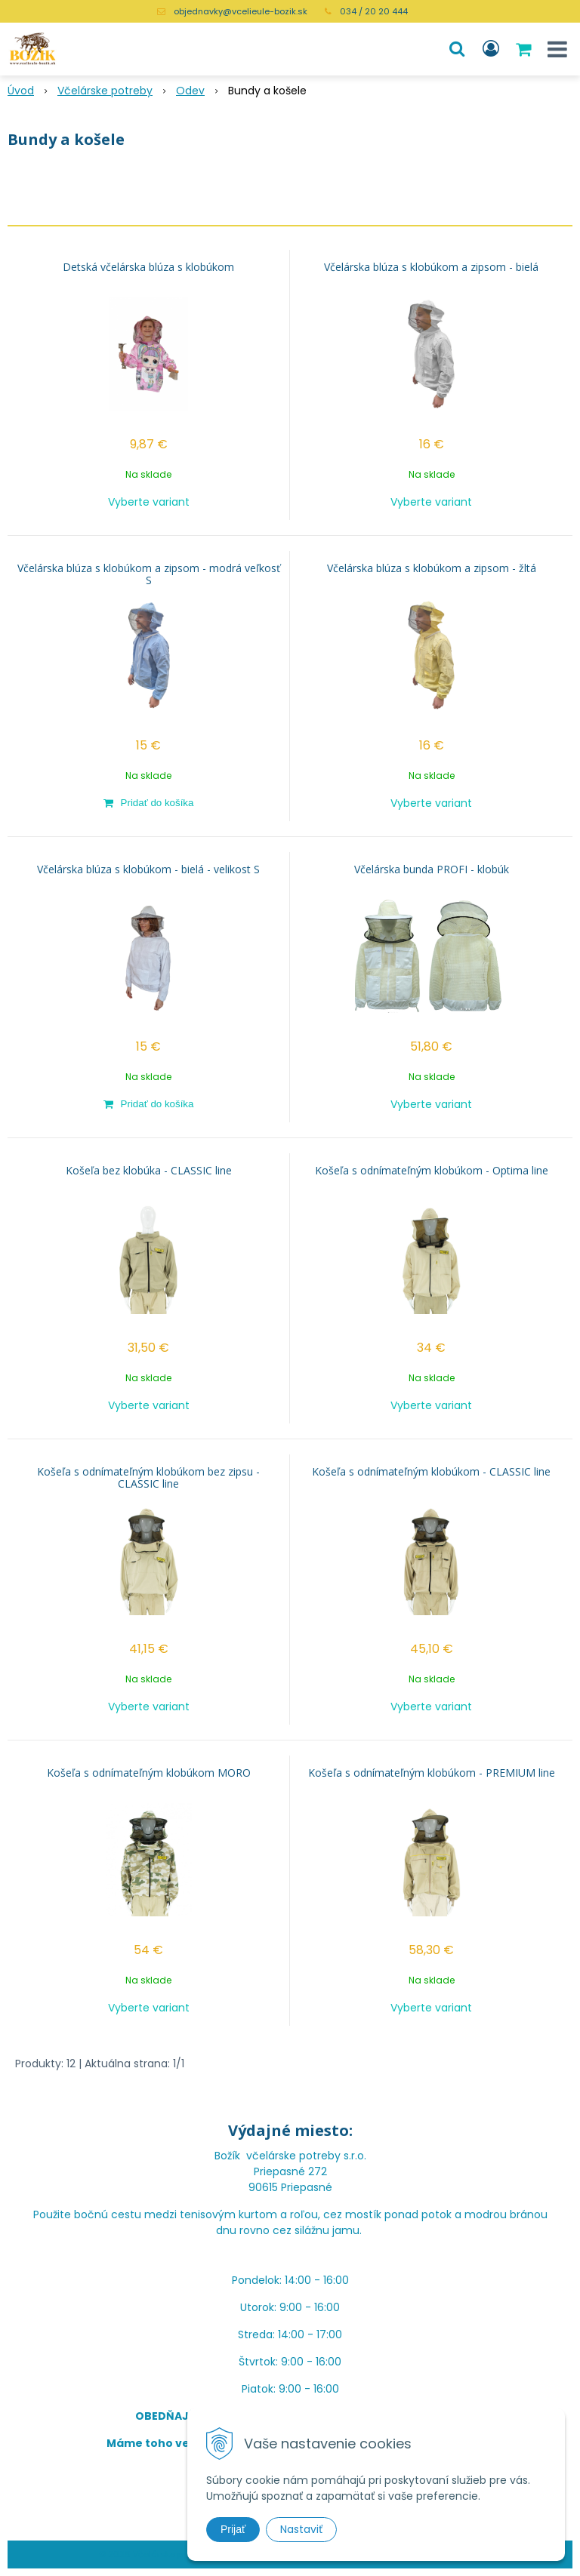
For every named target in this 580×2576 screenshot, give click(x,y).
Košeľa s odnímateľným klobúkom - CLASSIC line (431, 1472)
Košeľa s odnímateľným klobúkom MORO (149, 1773)
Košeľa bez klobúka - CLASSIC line (149, 1171)
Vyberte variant (149, 501)
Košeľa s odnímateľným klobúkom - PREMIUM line (431, 1773)
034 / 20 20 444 (374, 11)
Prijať (233, 2529)
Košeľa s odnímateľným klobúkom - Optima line (431, 1171)
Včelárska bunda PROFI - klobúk (431, 869)
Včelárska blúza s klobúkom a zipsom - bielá (431, 267)
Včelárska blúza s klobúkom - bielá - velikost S (148, 869)
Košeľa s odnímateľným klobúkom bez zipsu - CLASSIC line (148, 1478)
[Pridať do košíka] (148, 802)
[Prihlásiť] (491, 49)
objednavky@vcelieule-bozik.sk (240, 11)
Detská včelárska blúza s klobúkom (148, 267)
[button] (456, 49)
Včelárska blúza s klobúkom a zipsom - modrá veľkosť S (148, 574)
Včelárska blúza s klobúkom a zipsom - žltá (431, 568)
